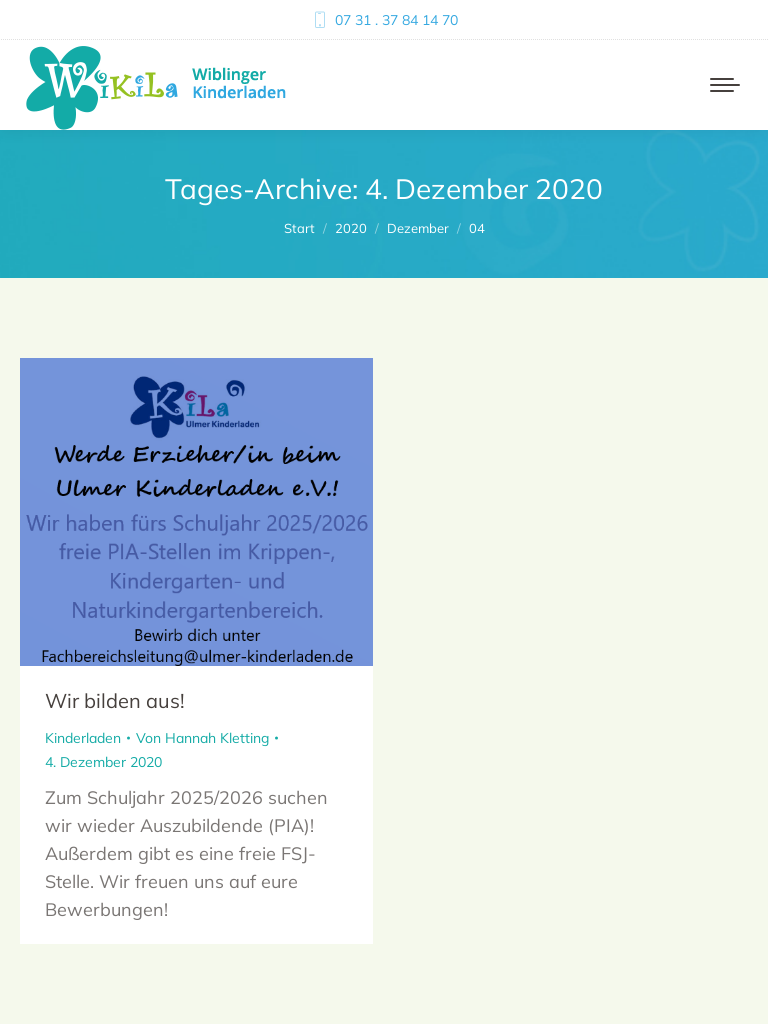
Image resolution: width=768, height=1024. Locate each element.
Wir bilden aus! (115, 700)
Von (202, 738)
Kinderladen (83, 738)
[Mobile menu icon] (725, 85)
